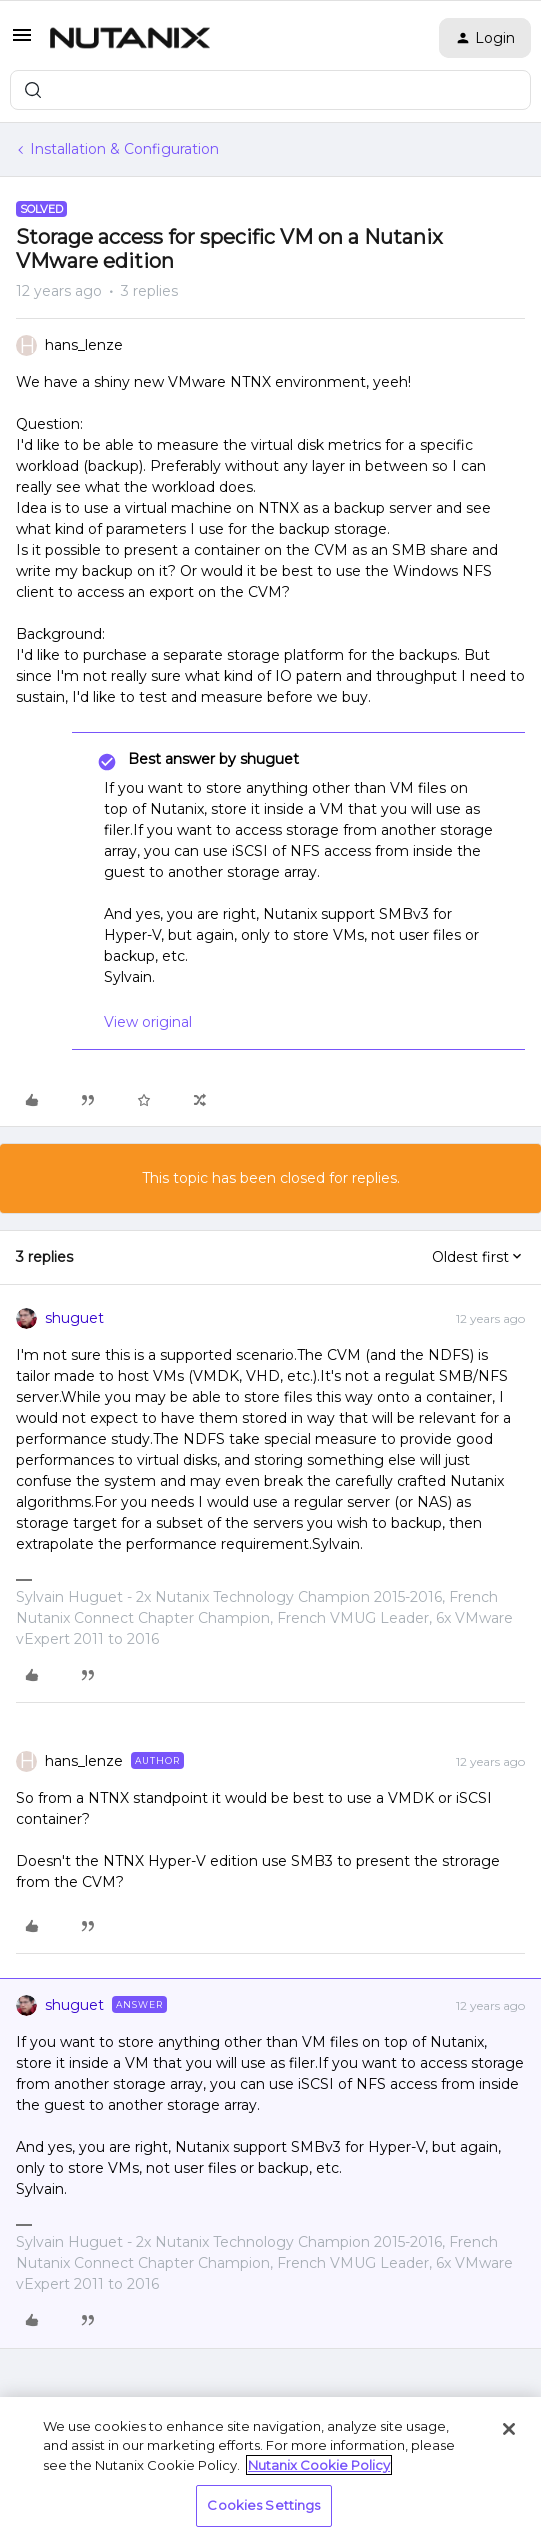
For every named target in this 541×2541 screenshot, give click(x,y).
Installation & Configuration (124, 149)
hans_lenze (84, 345)
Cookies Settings (263, 2505)
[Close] (509, 2429)
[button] (22, 42)
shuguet (74, 1318)
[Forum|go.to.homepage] (130, 38)
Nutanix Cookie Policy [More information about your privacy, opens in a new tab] (319, 2465)
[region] (270, 2469)
